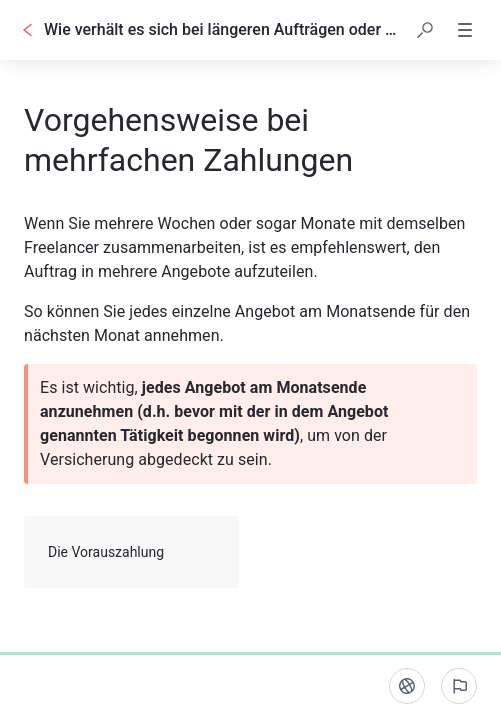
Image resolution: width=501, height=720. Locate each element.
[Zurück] (28, 30)
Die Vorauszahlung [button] (132, 552)
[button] (425, 30)
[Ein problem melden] (459, 686)
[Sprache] (407, 686)
